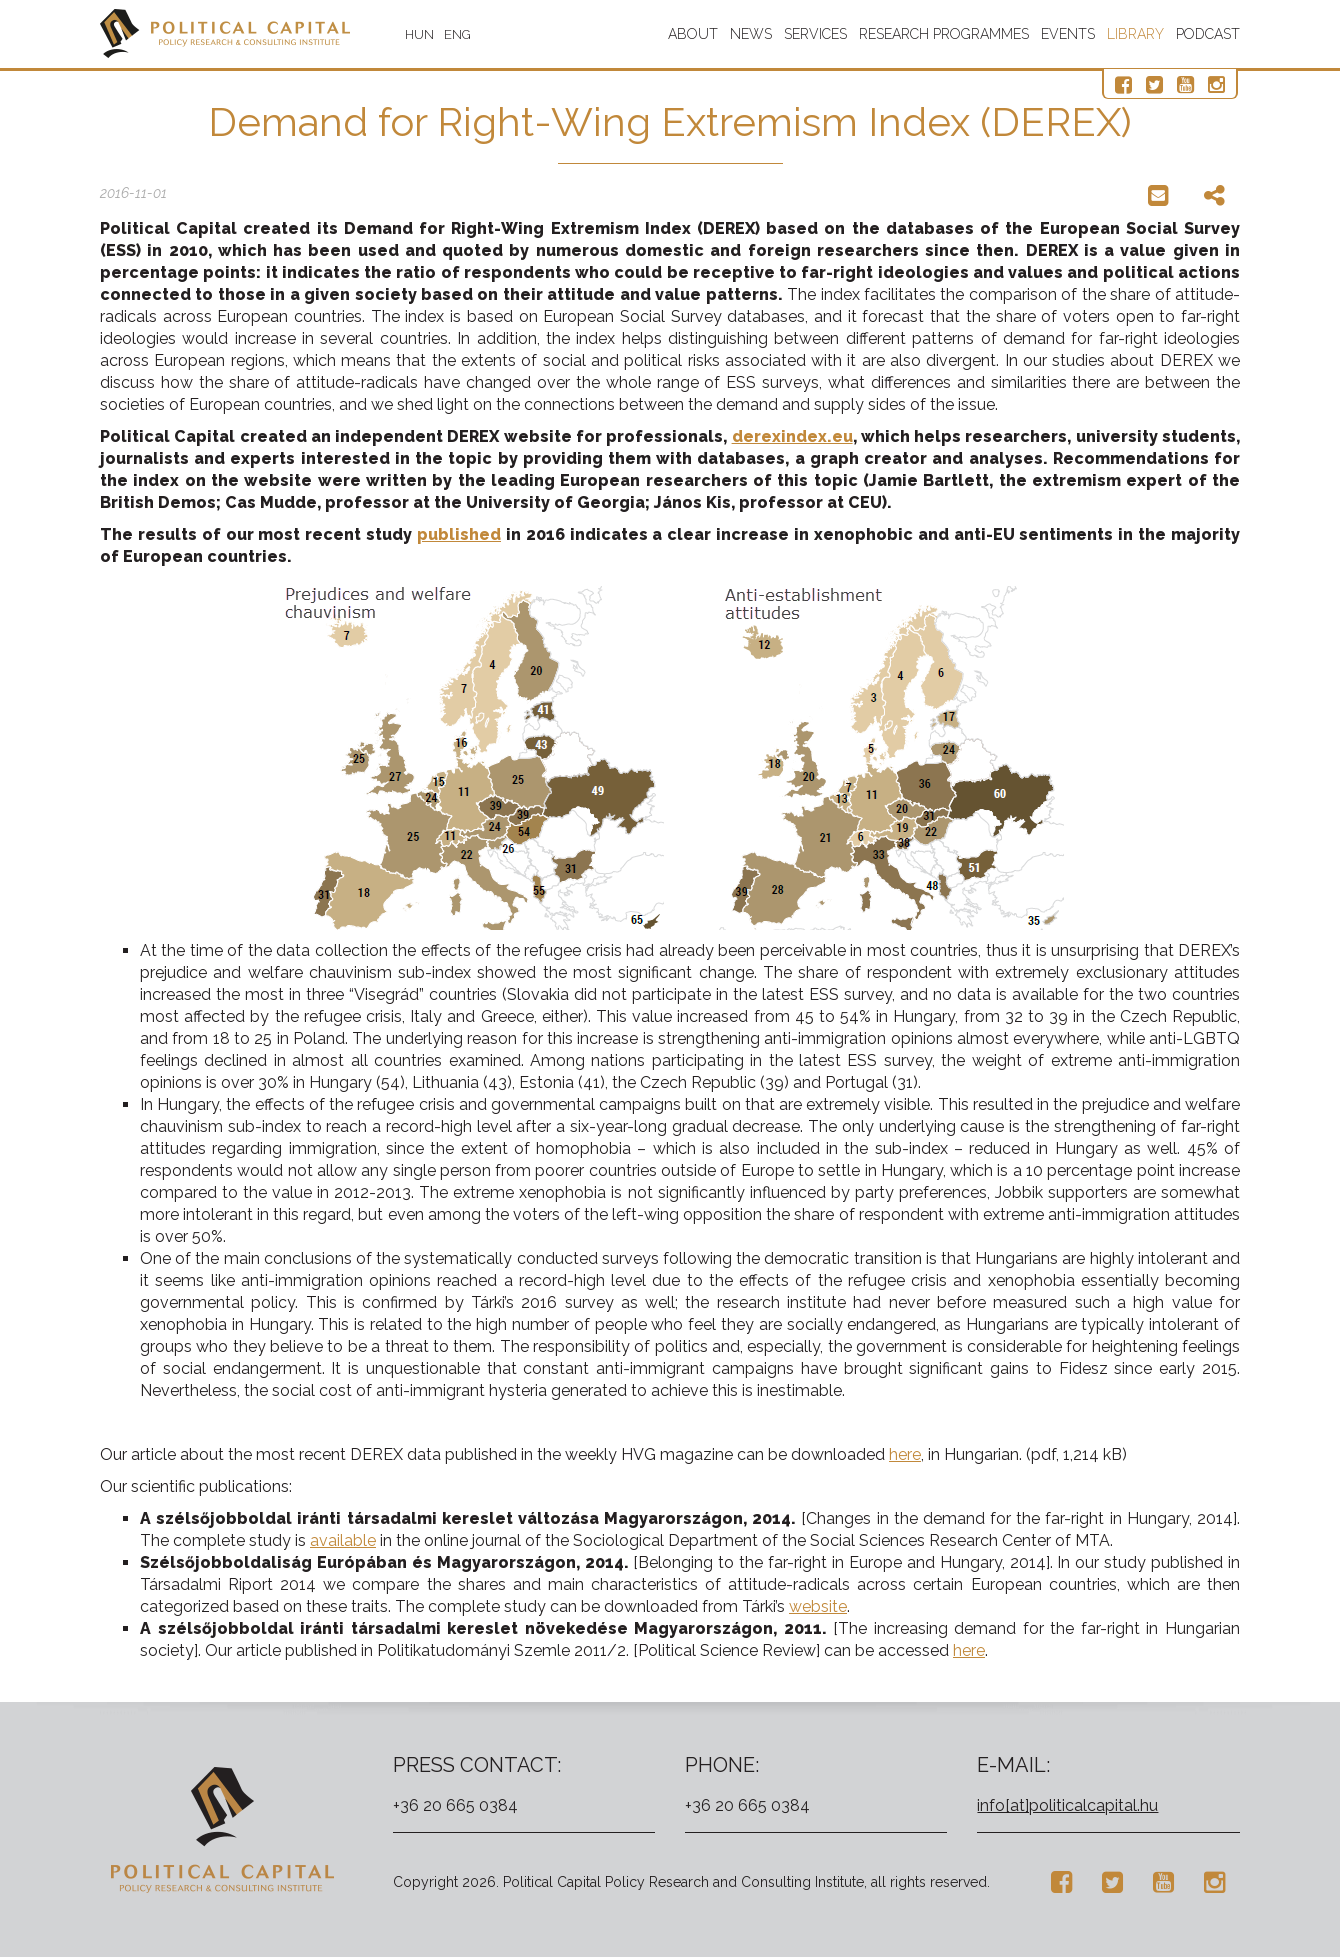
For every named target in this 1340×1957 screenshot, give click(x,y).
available (343, 1540)
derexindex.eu (792, 436)
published (459, 534)
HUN (419, 34)
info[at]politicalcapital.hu (1067, 1805)
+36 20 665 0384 (455, 1805)
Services (815, 34)
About (693, 34)
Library (1135, 34)
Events (1068, 34)
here (905, 1454)
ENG (457, 34)
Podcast (1208, 34)
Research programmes (944, 34)
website (818, 1606)
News (751, 34)
